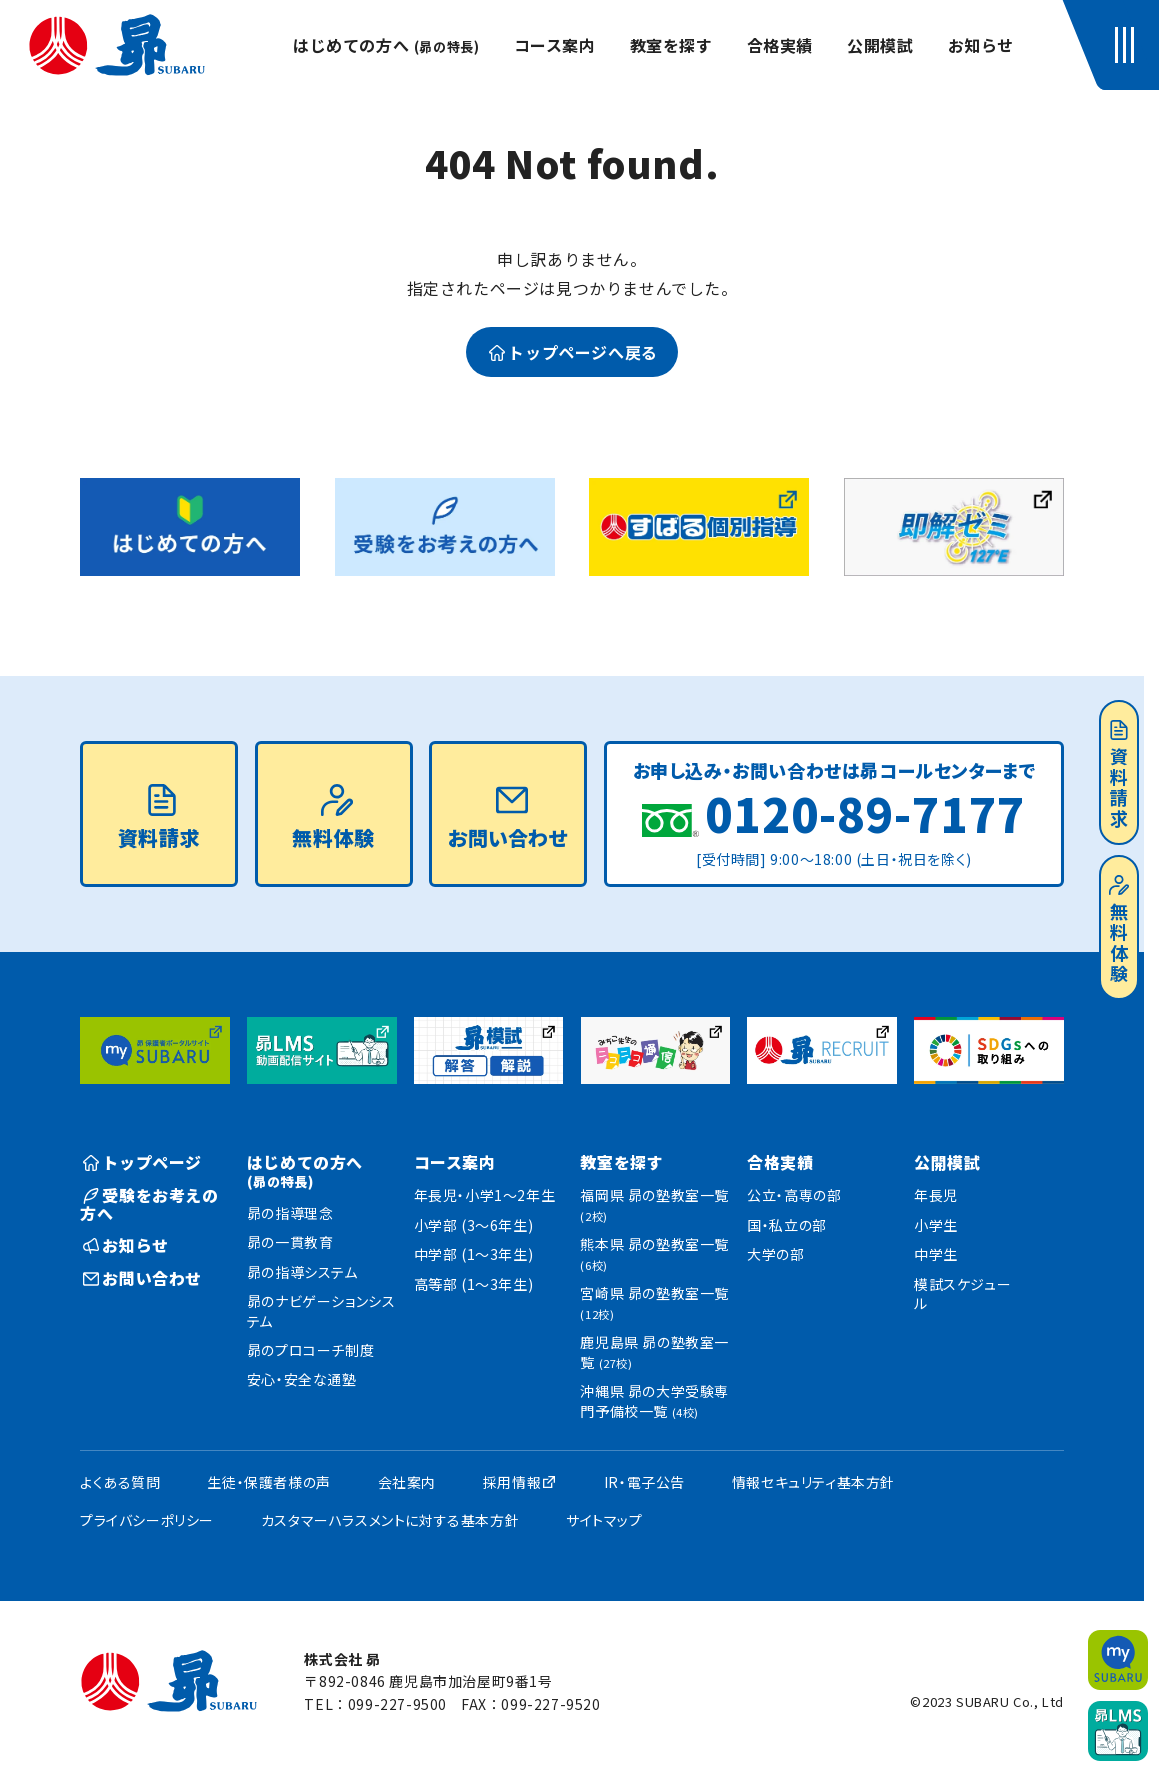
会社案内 (407, 1482)
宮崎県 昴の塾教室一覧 (654, 1302)
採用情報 (512, 1482)
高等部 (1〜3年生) (474, 1284)
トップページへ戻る (573, 352)
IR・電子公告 (644, 1482)
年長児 (936, 1195)
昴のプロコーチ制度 (310, 1350)
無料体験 (1119, 930)
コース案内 (555, 45)
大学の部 (775, 1254)
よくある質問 (120, 1482)
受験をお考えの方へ (149, 1204)
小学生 (936, 1225)
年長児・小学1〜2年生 (485, 1195)
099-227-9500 (397, 1704)
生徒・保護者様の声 (268, 1482)
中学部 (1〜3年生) (474, 1254)
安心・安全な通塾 (302, 1379)
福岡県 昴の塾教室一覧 (654, 1204)
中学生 (936, 1254)
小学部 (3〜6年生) (474, 1225)
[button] (1129, 45)
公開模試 (880, 45)
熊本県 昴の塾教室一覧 (654, 1253)
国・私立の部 (787, 1225)
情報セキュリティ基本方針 (813, 1482)
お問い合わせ (508, 818)
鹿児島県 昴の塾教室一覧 (654, 1352)
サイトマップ (604, 1520)
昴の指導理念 (290, 1213)
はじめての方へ (386, 45)
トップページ (142, 1162)
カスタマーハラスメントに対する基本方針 (390, 1520)
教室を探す (671, 45)
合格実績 (780, 45)
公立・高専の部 (794, 1195)
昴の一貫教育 (290, 1242)
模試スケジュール (962, 1294)
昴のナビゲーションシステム (321, 1311)
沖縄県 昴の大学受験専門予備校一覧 (654, 1401)
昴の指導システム (302, 1272)
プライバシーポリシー (147, 1520)
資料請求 (1119, 775)
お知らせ (981, 45)
